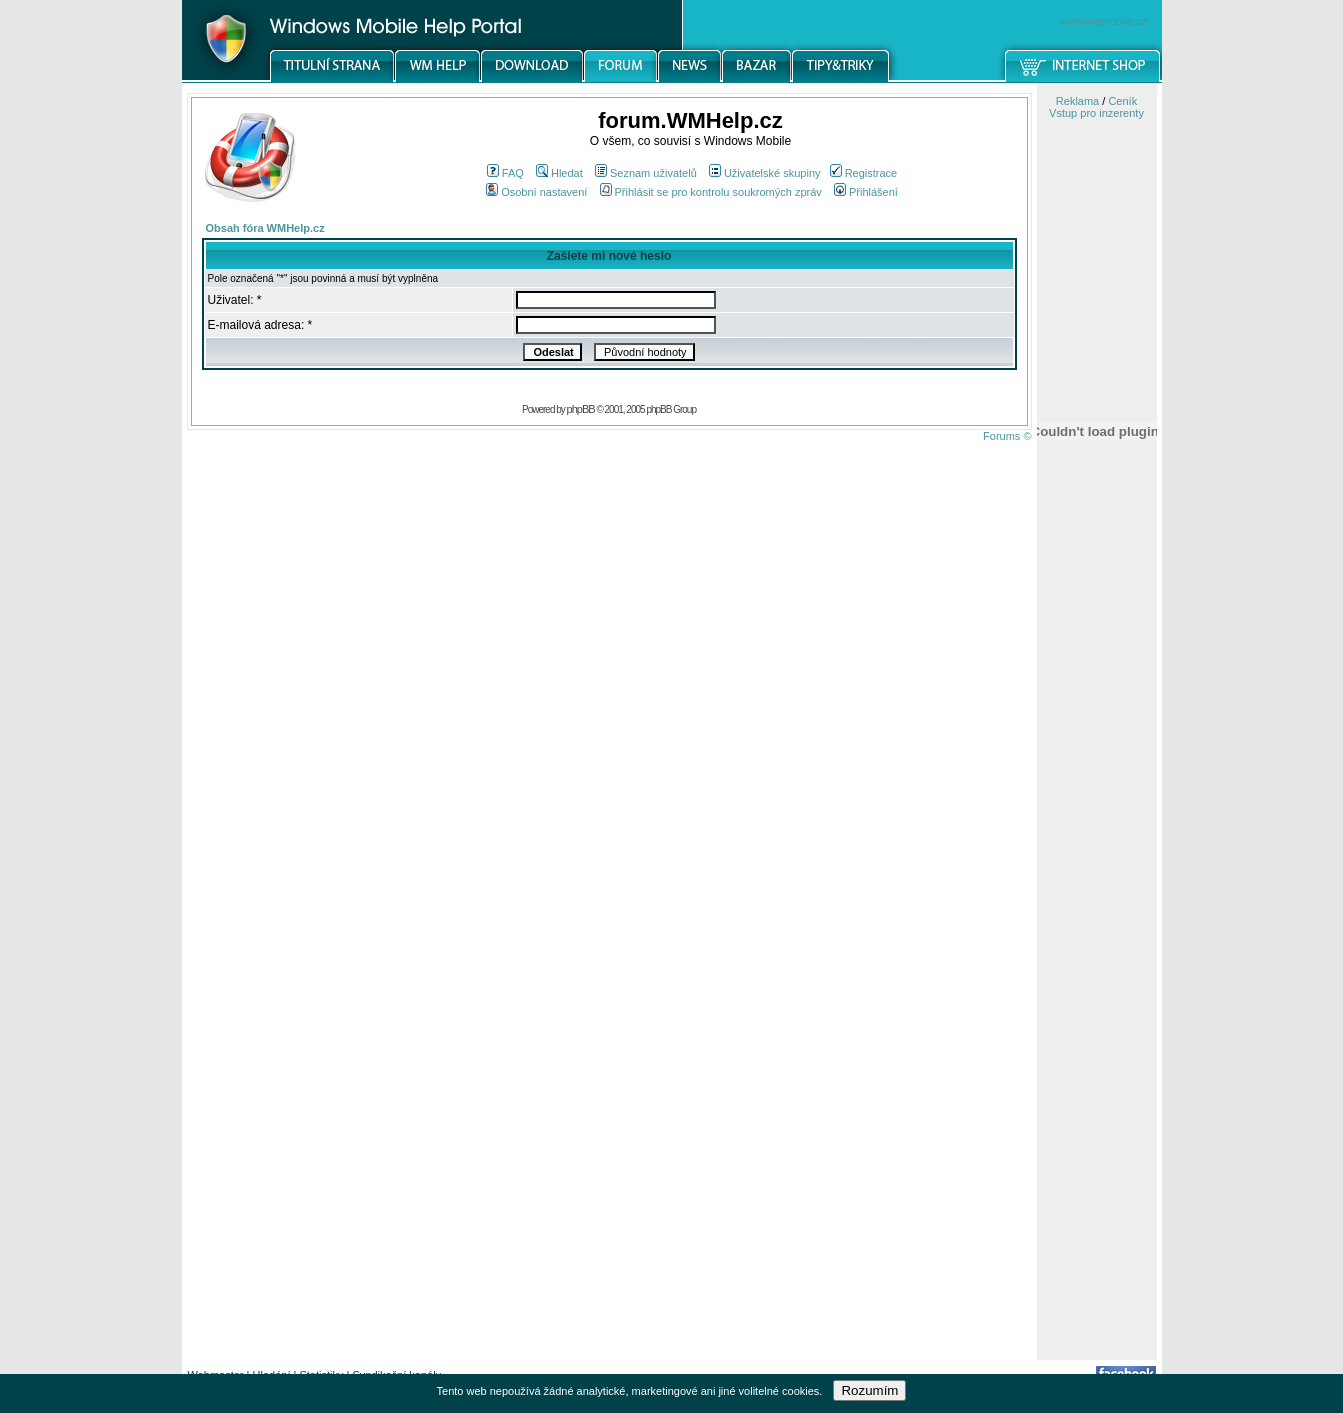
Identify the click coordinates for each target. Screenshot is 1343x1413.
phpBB (581, 409)
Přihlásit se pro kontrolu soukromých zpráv (711, 192)
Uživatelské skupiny (765, 173)
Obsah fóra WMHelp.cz (265, 228)
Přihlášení (866, 192)
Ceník (1122, 101)
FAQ (505, 173)
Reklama (1077, 101)
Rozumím (869, 1390)
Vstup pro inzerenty (1096, 113)
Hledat (559, 173)
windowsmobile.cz (1103, 21)
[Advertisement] (1097, 1043)
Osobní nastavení (536, 192)
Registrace (864, 173)
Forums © (1007, 436)
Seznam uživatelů (646, 173)
